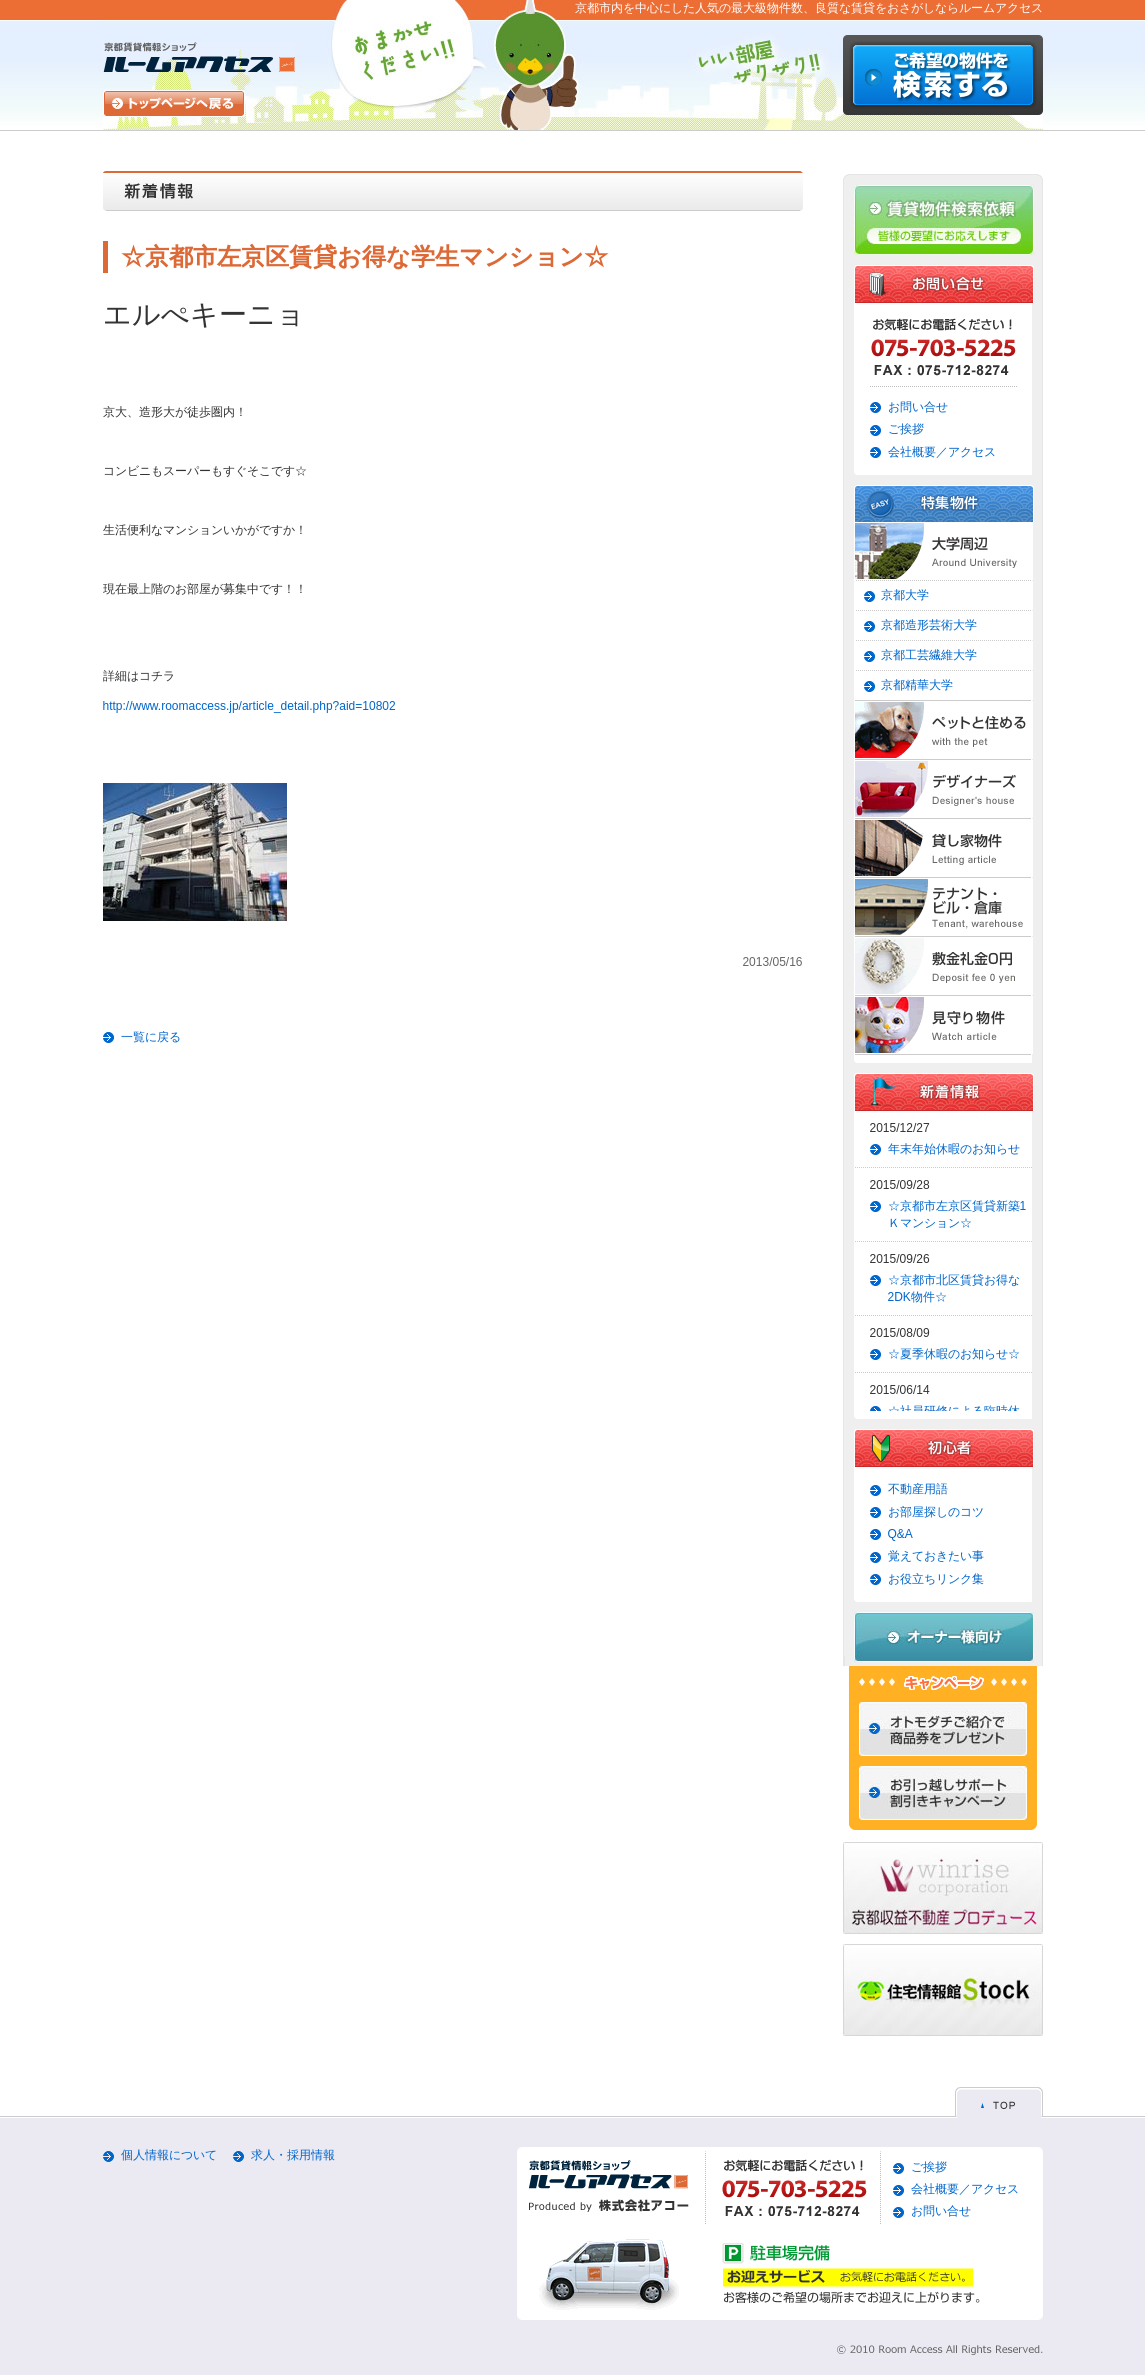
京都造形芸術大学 (929, 625)
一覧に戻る (151, 1037)
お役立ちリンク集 (936, 1579)
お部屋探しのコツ (936, 1512)
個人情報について (169, 2155)
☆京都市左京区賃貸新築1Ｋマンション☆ (957, 1214)
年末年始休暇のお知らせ (954, 1149)
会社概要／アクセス (942, 452)
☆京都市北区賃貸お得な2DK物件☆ (954, 1288)
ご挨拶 (906, 429)
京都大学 (905, 595)
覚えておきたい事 (936, 1556)
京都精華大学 (917, 685)
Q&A (900, 1534)
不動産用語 (918, 1489)
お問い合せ (918, 407)
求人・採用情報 (293, 2155)
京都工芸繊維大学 (929, 655)
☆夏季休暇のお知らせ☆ (954, 1354)
